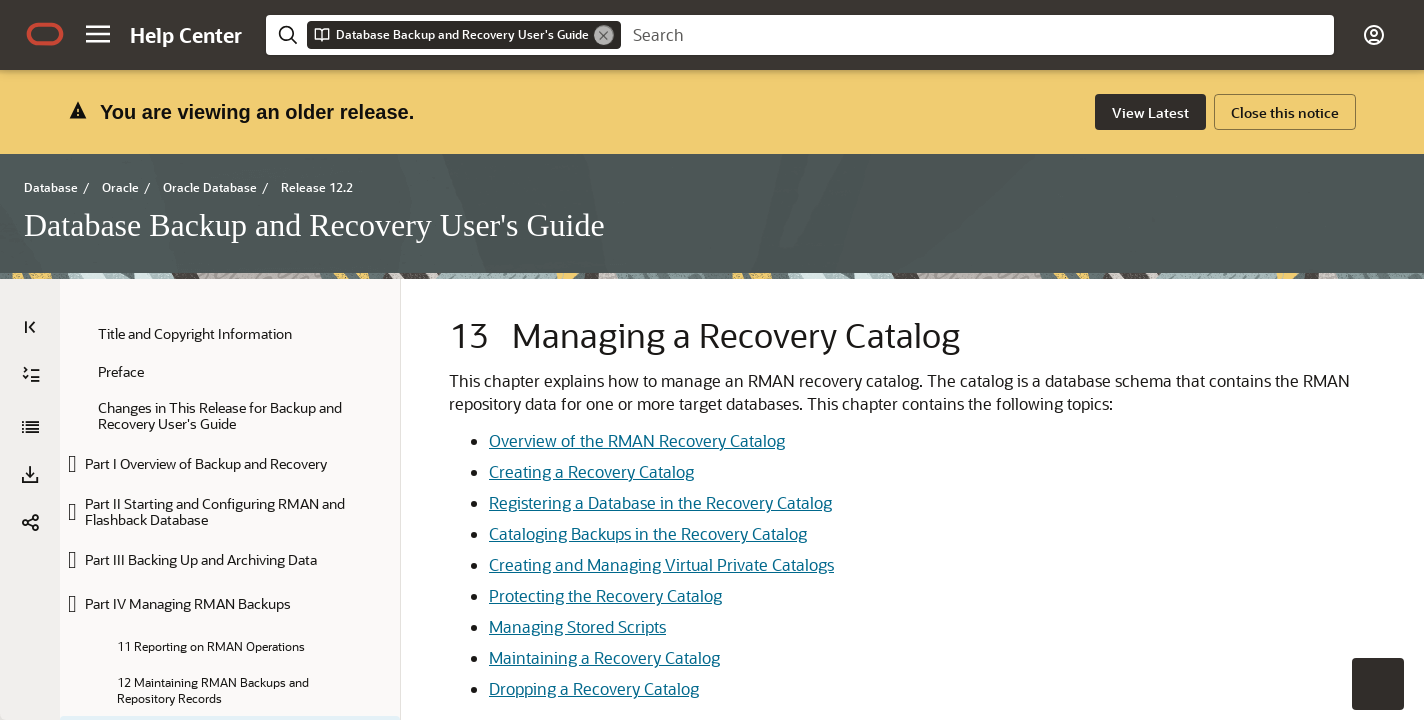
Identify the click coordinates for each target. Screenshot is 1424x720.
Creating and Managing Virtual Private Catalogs (661, 503)
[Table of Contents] (30, 243)
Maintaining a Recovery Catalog (604, 596)
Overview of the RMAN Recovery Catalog (637, 379)
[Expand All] (31, 291)
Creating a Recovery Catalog (591, 410)
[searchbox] (977, 35)
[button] (98, 34)
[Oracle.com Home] (45, 34)
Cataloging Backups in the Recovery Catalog (648, 472)
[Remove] (604, 35)
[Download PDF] (30, 391)
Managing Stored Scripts (577, 565)
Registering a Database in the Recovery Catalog (660, 441)
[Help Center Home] (186, 35)
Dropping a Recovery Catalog (594, 627)
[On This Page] (1394, 243)
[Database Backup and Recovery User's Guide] (30, 343)
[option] (1280, 278)
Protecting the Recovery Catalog (605, 534)
